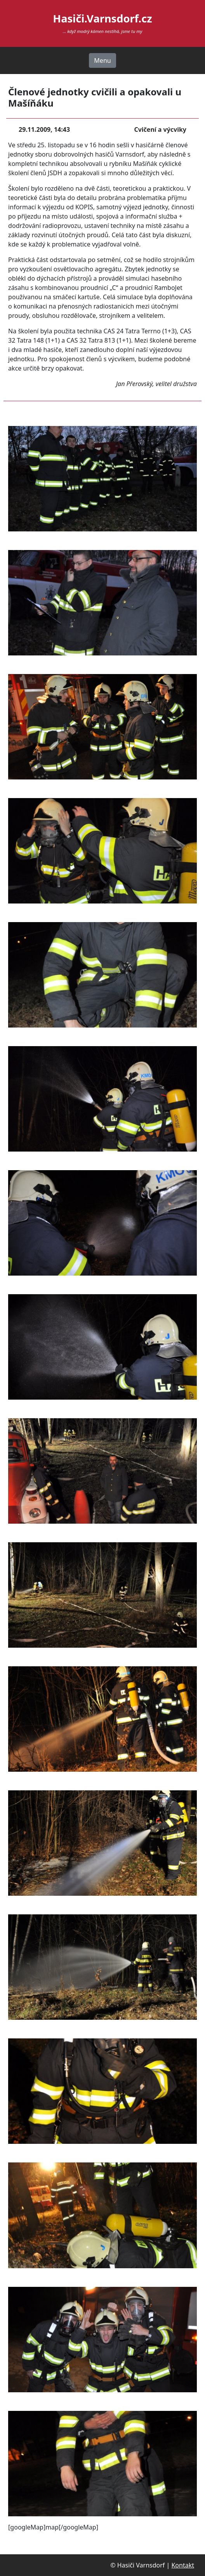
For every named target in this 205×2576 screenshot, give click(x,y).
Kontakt (182, 2565)
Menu (102, 60)
